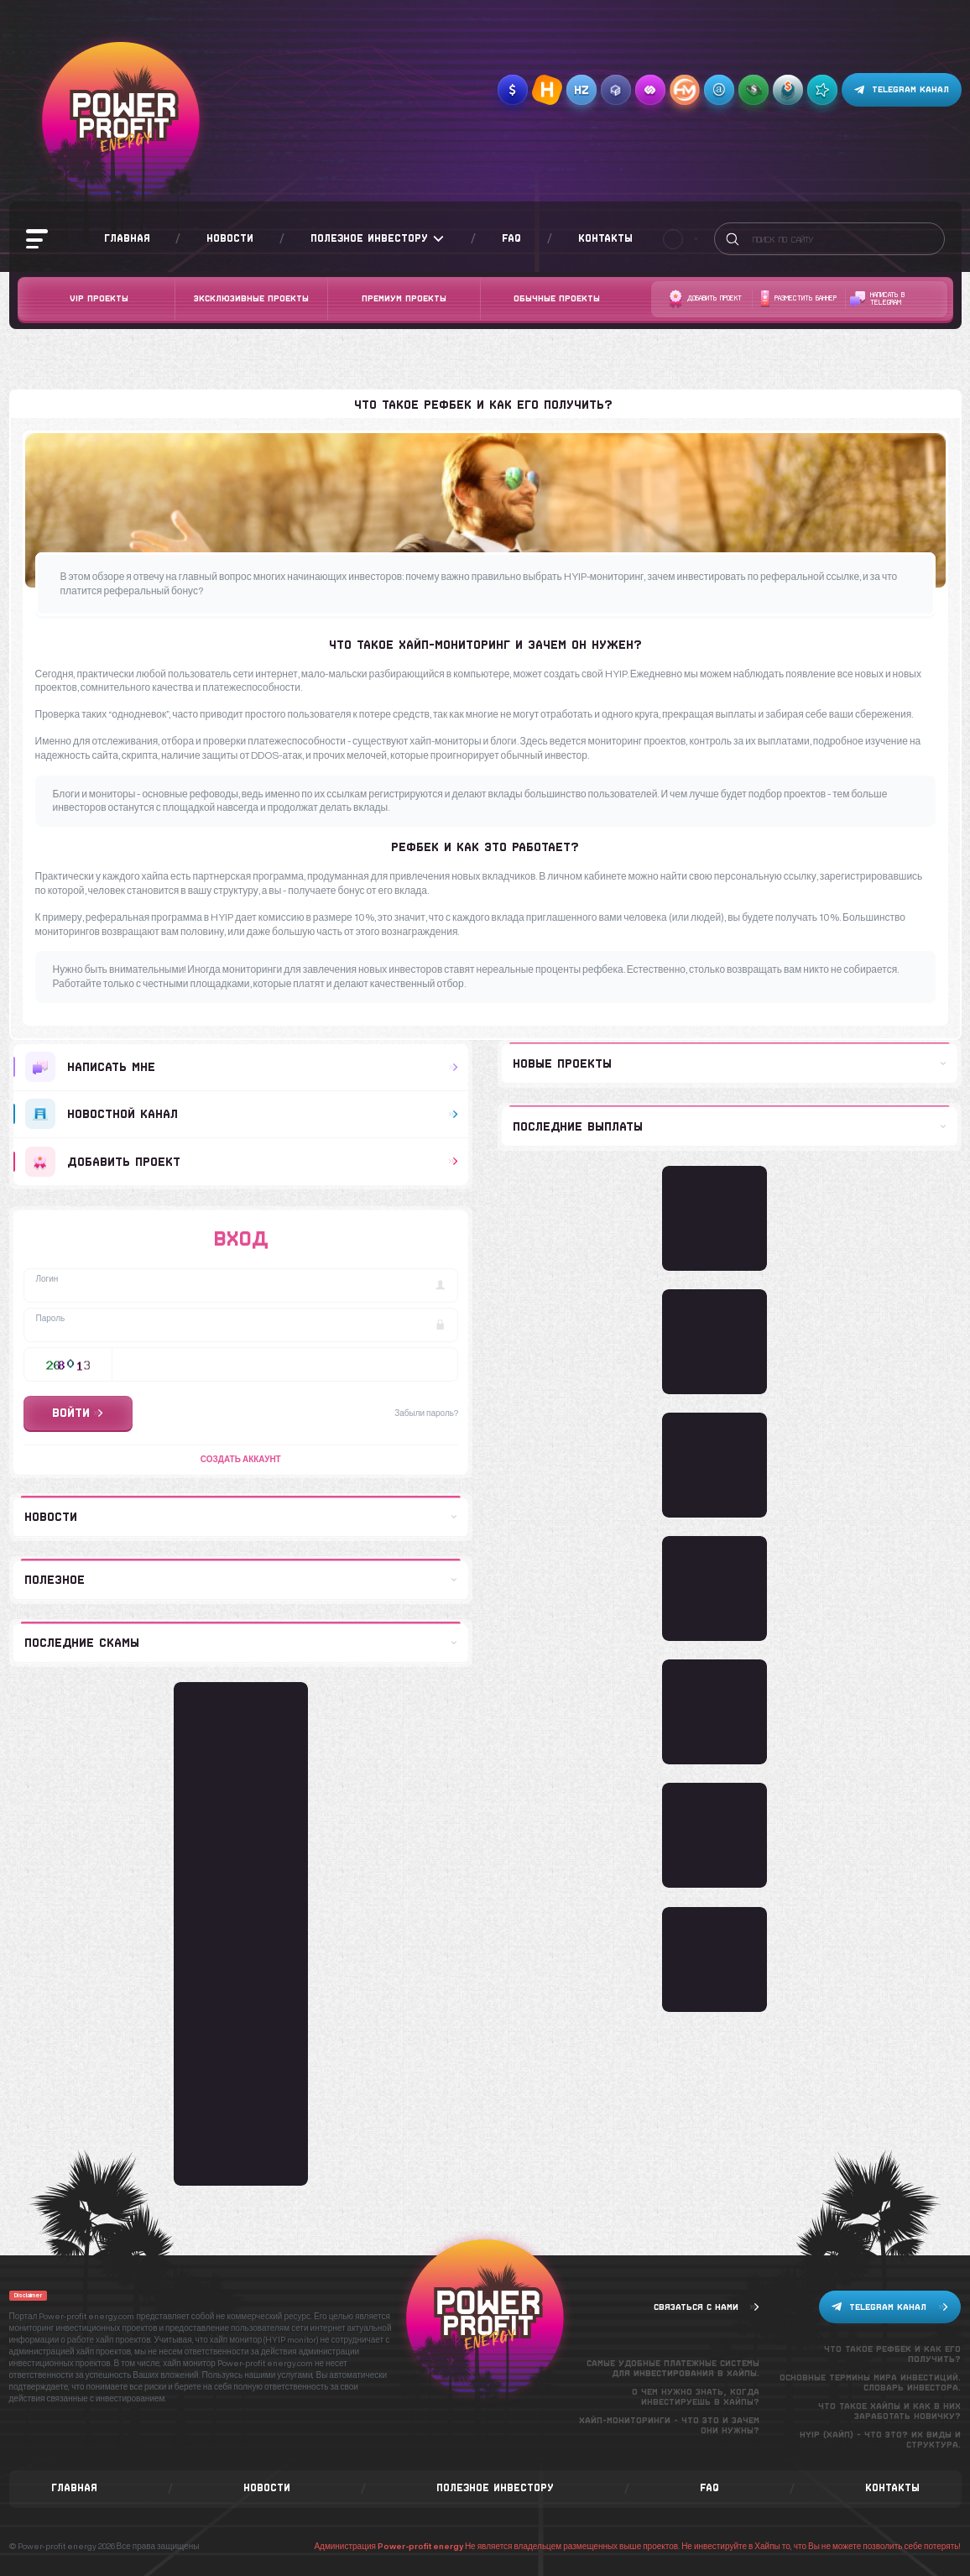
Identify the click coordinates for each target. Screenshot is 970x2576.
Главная (127, 238)
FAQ (511, 238)
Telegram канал (901, 90)
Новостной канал (242, 1114)
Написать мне (242, 1067)
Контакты (605, 238)
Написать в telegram (877, 298)
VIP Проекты (99, 298)
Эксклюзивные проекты (251, 298)
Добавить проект (705, 299)
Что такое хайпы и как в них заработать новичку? (889, 2411)
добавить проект (242, 1162)
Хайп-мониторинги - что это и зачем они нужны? (669, 2425)
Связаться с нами (706, 2307)
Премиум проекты (404, 298)
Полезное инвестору (377, 239)
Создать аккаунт (241, 1459)
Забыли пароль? (426, 1412)
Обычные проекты (557, 298)
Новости (229, 238)
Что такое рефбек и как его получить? (892, 2354)
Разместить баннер (798, 299)
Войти (77, 1412)
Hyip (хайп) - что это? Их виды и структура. (880, 2440)
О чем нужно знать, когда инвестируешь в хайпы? (695, 2397)
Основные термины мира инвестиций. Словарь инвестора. (870, 2383)
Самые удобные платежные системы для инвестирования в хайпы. (673, 2368)
